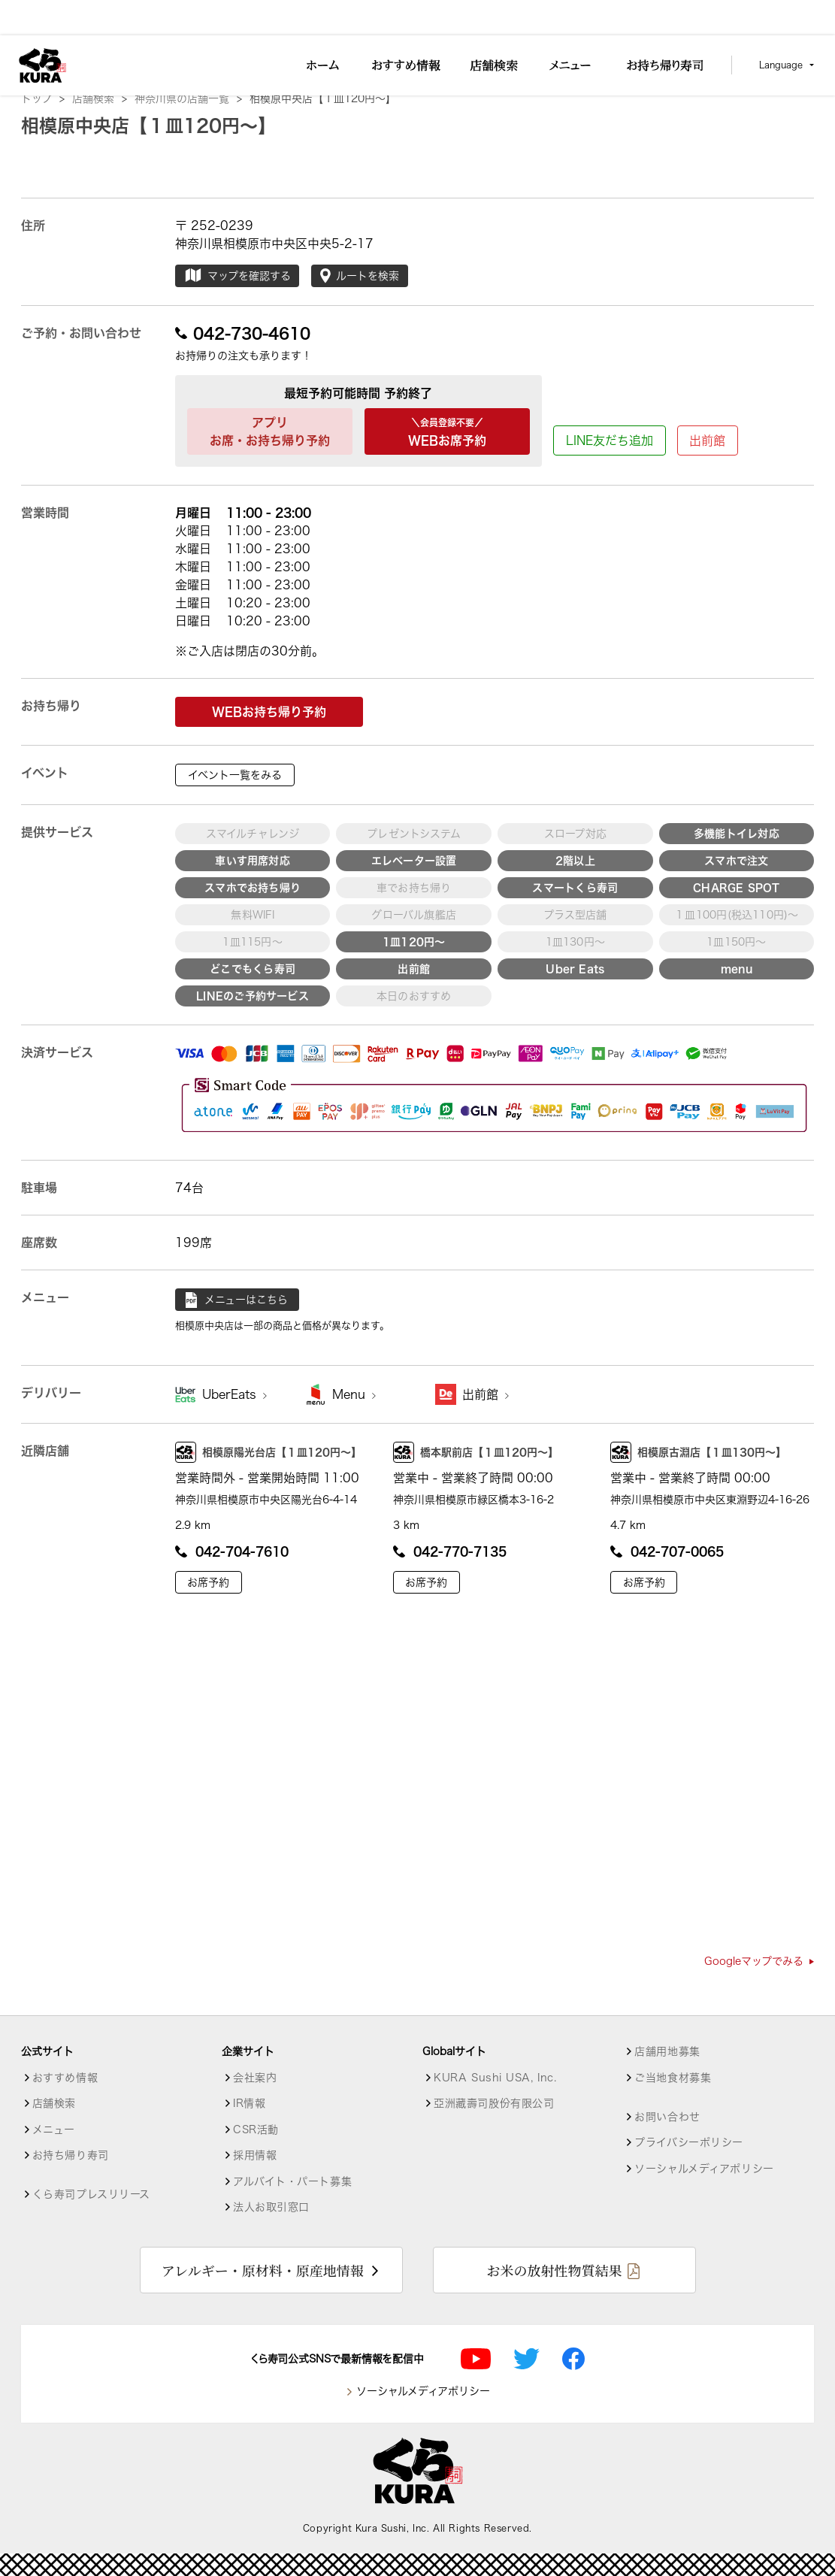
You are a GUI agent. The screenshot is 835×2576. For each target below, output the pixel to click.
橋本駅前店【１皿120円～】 (475, 1452)
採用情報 (255, 2155)
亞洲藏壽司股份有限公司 (494, 2103)
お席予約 (208, 1582)
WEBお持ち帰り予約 (269, 712)
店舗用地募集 (667, 2051)
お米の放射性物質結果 (554, 2270)
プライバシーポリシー (688, 2142)
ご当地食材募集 (672, 2077)
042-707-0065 (667, 1551)
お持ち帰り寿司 (70, 2155)
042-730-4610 (242, 333)
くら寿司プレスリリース (91, 2194)
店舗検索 (99, 98)
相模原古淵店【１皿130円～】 (698, 1452)
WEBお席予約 (447, 429)
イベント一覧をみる (235, 775)
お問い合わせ (667, 2116)
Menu (354, 1394)
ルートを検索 (359, 275)
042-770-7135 (450, 1551)
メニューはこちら (237, 1300)
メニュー (53, 2129)
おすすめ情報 (65, 2077)
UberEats (234, 1394)
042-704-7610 (232, 1551)
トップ (43, 98)
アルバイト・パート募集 (292, 2181)
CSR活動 (256, 2129)
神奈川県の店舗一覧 (188, 98)
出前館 (707, 440)
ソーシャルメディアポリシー (703, 2168)
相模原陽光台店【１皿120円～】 (268, 1452)
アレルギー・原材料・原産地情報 (263, 2270)
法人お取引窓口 (271, 2207)
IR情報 (249, 2103)
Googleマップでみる (759, 1961)
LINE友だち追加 (609, 440)
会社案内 (255, 2077)
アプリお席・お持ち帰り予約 (270, 431)
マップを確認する (237, 275)
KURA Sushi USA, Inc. (495, 2077)
